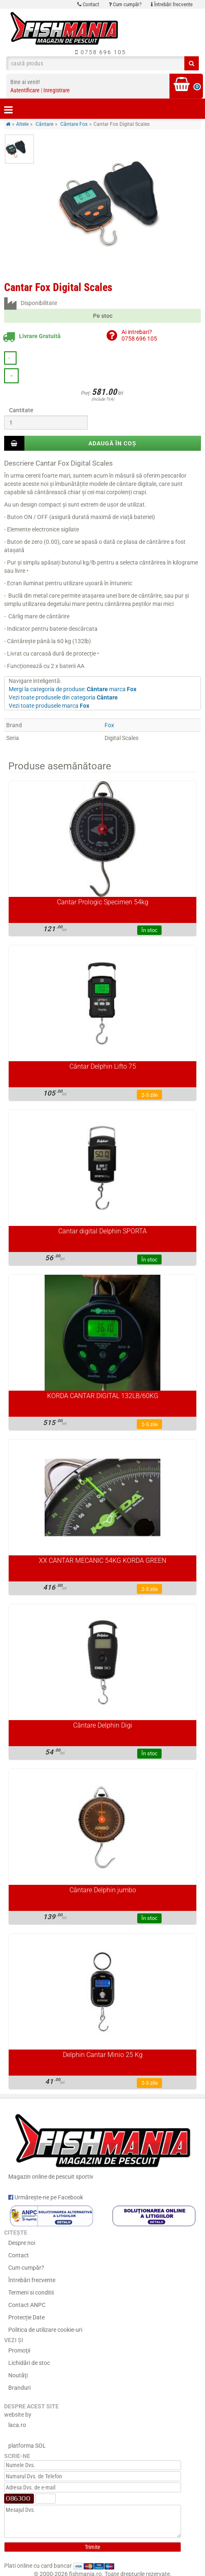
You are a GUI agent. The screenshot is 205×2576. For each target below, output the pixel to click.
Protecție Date (26, 2317)
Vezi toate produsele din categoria (63, 697)
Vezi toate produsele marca (49, 705)
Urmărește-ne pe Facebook (45, 2197)
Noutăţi (18, 2375)
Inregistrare (56, 90)
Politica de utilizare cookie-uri (45, 2329)
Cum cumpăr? (125, 4)
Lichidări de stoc (29, 2363)
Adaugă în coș (112, 443)
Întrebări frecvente (172, 4)
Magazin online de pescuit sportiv (102, 2144)
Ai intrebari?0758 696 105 (139, 335)
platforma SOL (27, 2445)
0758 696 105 (100, 52)
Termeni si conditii (31, 2292)
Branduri (19, 2387)
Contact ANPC (26, 2305)
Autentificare (25, 90)
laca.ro (17, 2425)
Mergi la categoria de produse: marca (72, 689)
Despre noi (21, 2243)
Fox (109, 725)
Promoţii (19, 2350)
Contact (88, 4)
